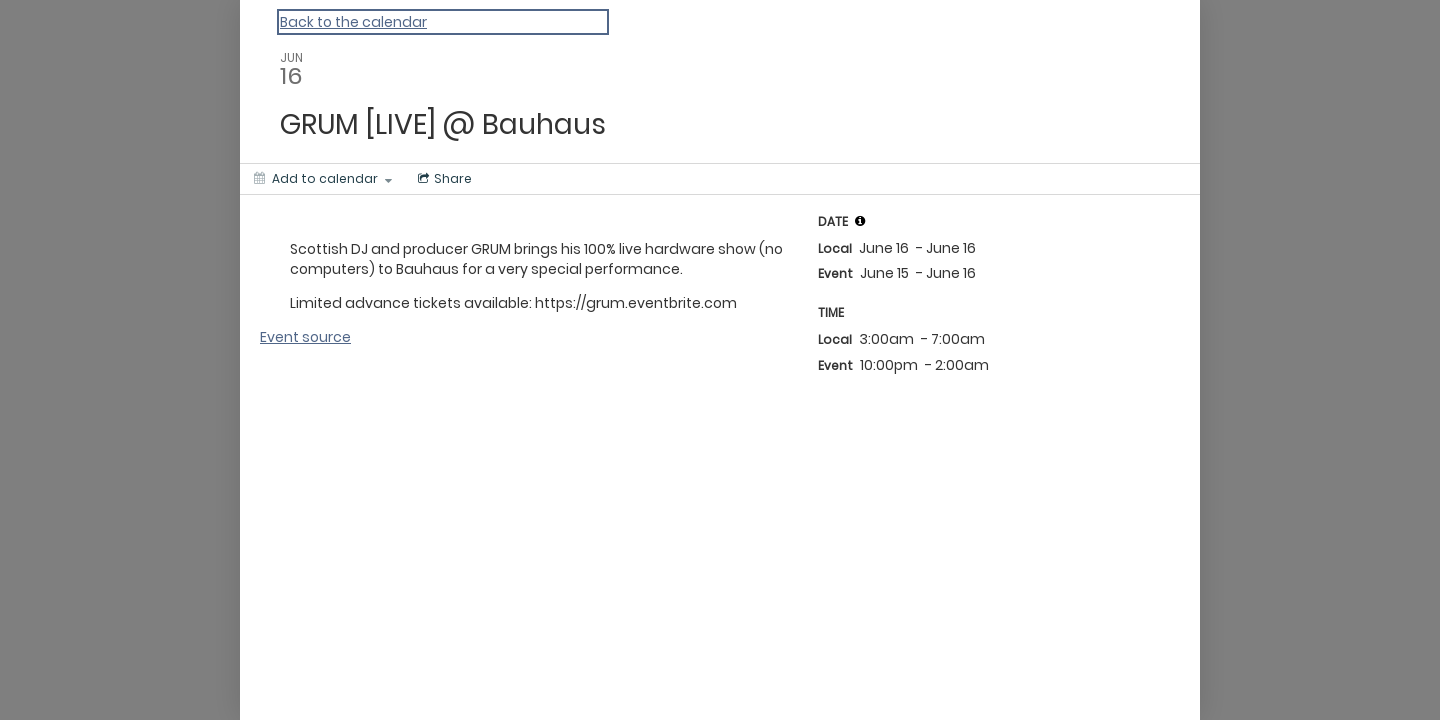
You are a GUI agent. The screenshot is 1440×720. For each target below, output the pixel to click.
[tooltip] (860, 221)
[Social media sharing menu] (443, 179)
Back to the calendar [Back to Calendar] (353, 22)
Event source (305, 337)
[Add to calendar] (323, 179)
